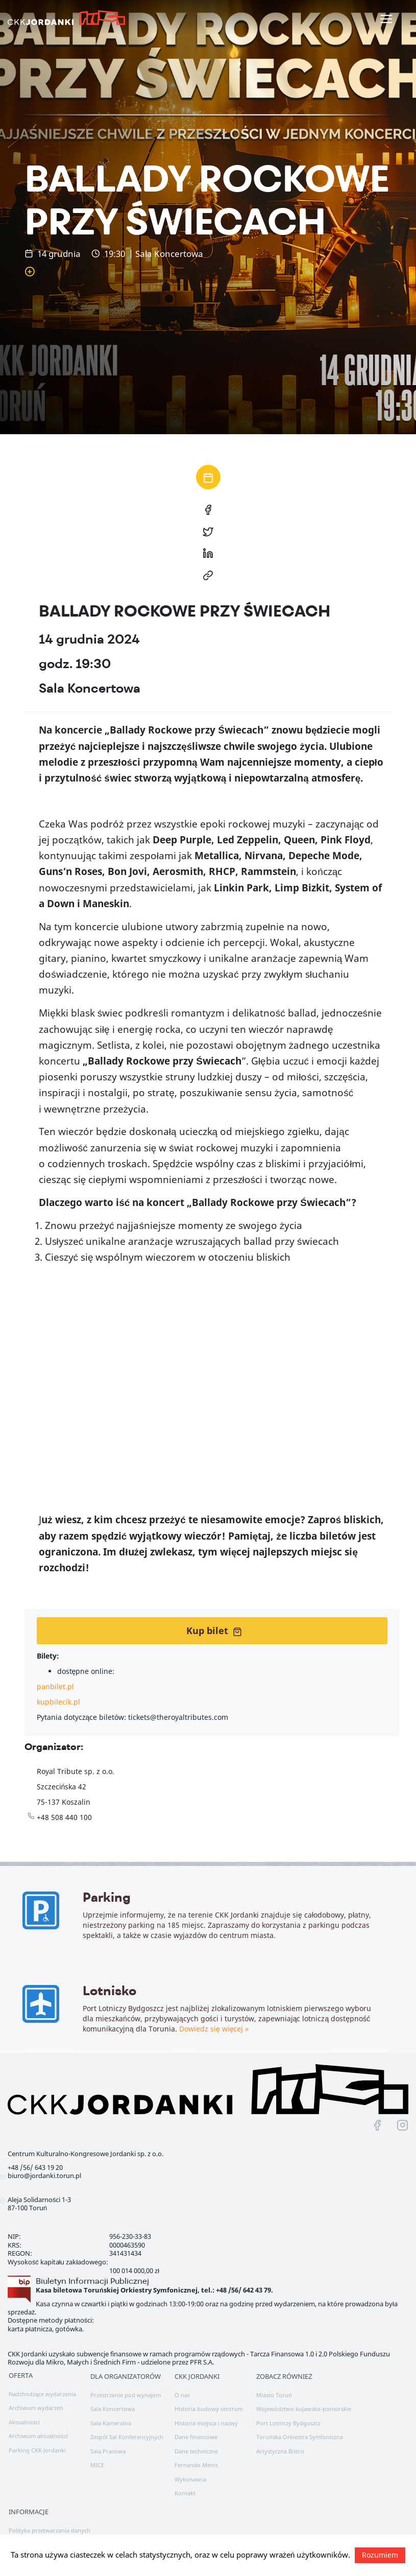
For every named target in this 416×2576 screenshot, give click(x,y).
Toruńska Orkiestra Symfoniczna (299, 2428)
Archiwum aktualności (38, 2427)
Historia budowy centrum (209, 2400)
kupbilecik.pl (58, 1702)
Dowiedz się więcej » (99, 2042)
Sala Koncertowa (112, 2400)
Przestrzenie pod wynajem (125, 2387)
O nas (182, 2387)
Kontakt (185, 2485)
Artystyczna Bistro (280, 2443)
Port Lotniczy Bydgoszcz (288, 2415)
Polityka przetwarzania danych (49, 2521)
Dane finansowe (196, 2428)
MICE (97, 2457)
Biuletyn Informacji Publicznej (92, 2272)
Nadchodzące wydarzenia (42, 2386)
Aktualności (24, 2414)
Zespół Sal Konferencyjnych (126, 2428)
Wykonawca (190, 2471)
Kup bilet (214, 1630)
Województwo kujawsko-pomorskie (303, 2400)
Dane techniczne (196, 2443)
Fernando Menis (196, 2457)
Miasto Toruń (273, 2387)
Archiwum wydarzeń (36, 2399)
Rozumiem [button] (380, 2555)
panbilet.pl (55, 1686)
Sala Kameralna (110, 2415)
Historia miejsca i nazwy (206, 2415)
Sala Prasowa (108, 2443)
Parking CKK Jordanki (37, 2442)
